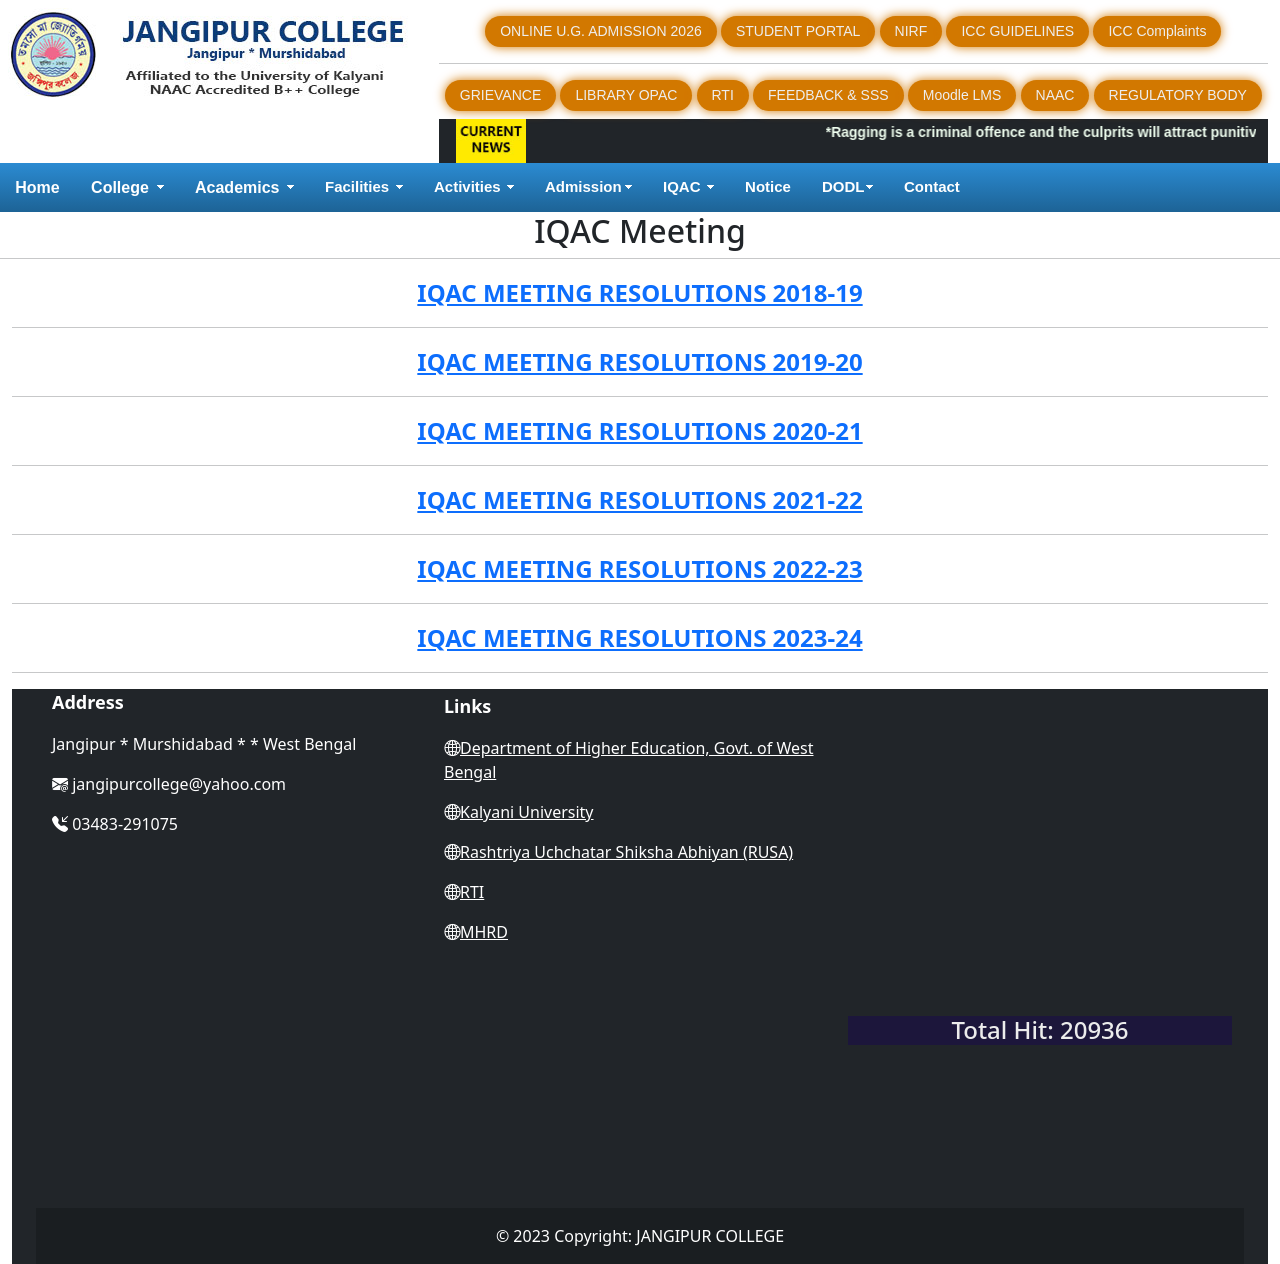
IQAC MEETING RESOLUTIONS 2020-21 (639, 430)
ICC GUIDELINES (1017, 31)
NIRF (911, 31)
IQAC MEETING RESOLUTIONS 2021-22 (639, 499)
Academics (237, 187)
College (120, 187)
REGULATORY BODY (1178, 95)
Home (37, 187)
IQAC (682, 186)
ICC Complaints (1157, 31)
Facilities (357, 186)
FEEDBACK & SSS (828, 95)
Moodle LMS (962, 95)
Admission (583, 186)
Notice (768, 186)
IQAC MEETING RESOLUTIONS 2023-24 (639, 637)
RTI (723, 95)
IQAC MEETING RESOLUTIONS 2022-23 (639, 568)
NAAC (1055, 95)
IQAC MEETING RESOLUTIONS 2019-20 (639, 361)
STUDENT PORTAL (798, 31)
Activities (467, 186)
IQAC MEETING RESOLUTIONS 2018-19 (639, 292)
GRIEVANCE (500, 95)
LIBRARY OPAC (626, 95)
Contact (934, 186)
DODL (843, 186)
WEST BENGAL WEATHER (1040, 925)
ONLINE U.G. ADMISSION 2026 (601, 31)
